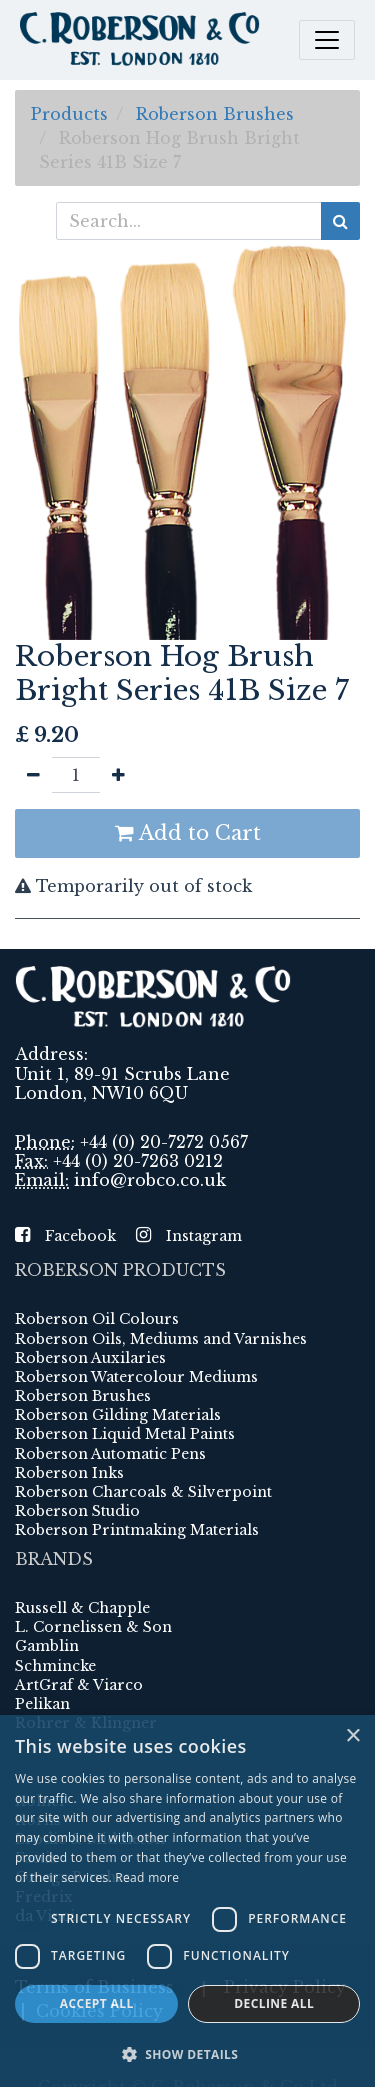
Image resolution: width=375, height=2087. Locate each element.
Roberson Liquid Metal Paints (125, 1434)
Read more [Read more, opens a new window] (147, 1877)
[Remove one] (33, 775)
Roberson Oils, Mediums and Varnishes (161, 1339)
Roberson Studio (77, 1511)
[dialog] (187, 1901)
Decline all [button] (274, 2003)
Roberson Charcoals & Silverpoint (143, 1492)
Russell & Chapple (82, 1608)
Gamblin (47, 1646)
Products (69, 114)
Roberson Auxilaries (90, 1358)
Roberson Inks (69, 1473)
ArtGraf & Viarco (79, 1685)
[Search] (340, 221)
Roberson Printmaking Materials (137, 1530)
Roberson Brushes (215, 114)
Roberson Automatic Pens (110, 1454)
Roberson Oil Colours (97, 1319)
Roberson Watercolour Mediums (136, 1377)
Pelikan (42, 1704)
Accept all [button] (97, 2003)
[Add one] (118, 775)
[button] (187, 2054)
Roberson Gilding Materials (118, 1415)
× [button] (352, 1736)
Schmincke (55, 1666)
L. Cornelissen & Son (93, 1627)
